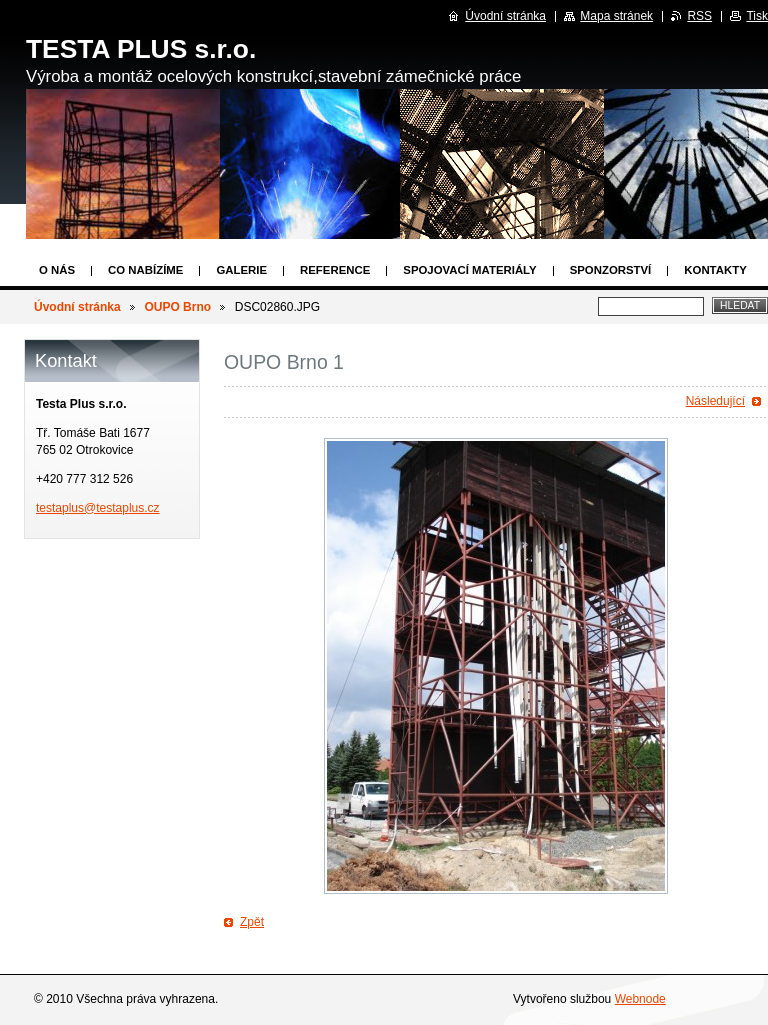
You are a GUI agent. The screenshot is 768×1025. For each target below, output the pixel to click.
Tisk (757, 16)
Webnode (640, 999)
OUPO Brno (177, 307)
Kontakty (715, 270)
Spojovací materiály (469, 270)
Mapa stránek (616, 16)
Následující (715, 401)
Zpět (252, 922)
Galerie (241, 270)
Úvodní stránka (77, 307)
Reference (335, 270)
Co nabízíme (145, 270)
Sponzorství (611, 270)
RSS (699, 16)
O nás (57, 270)
